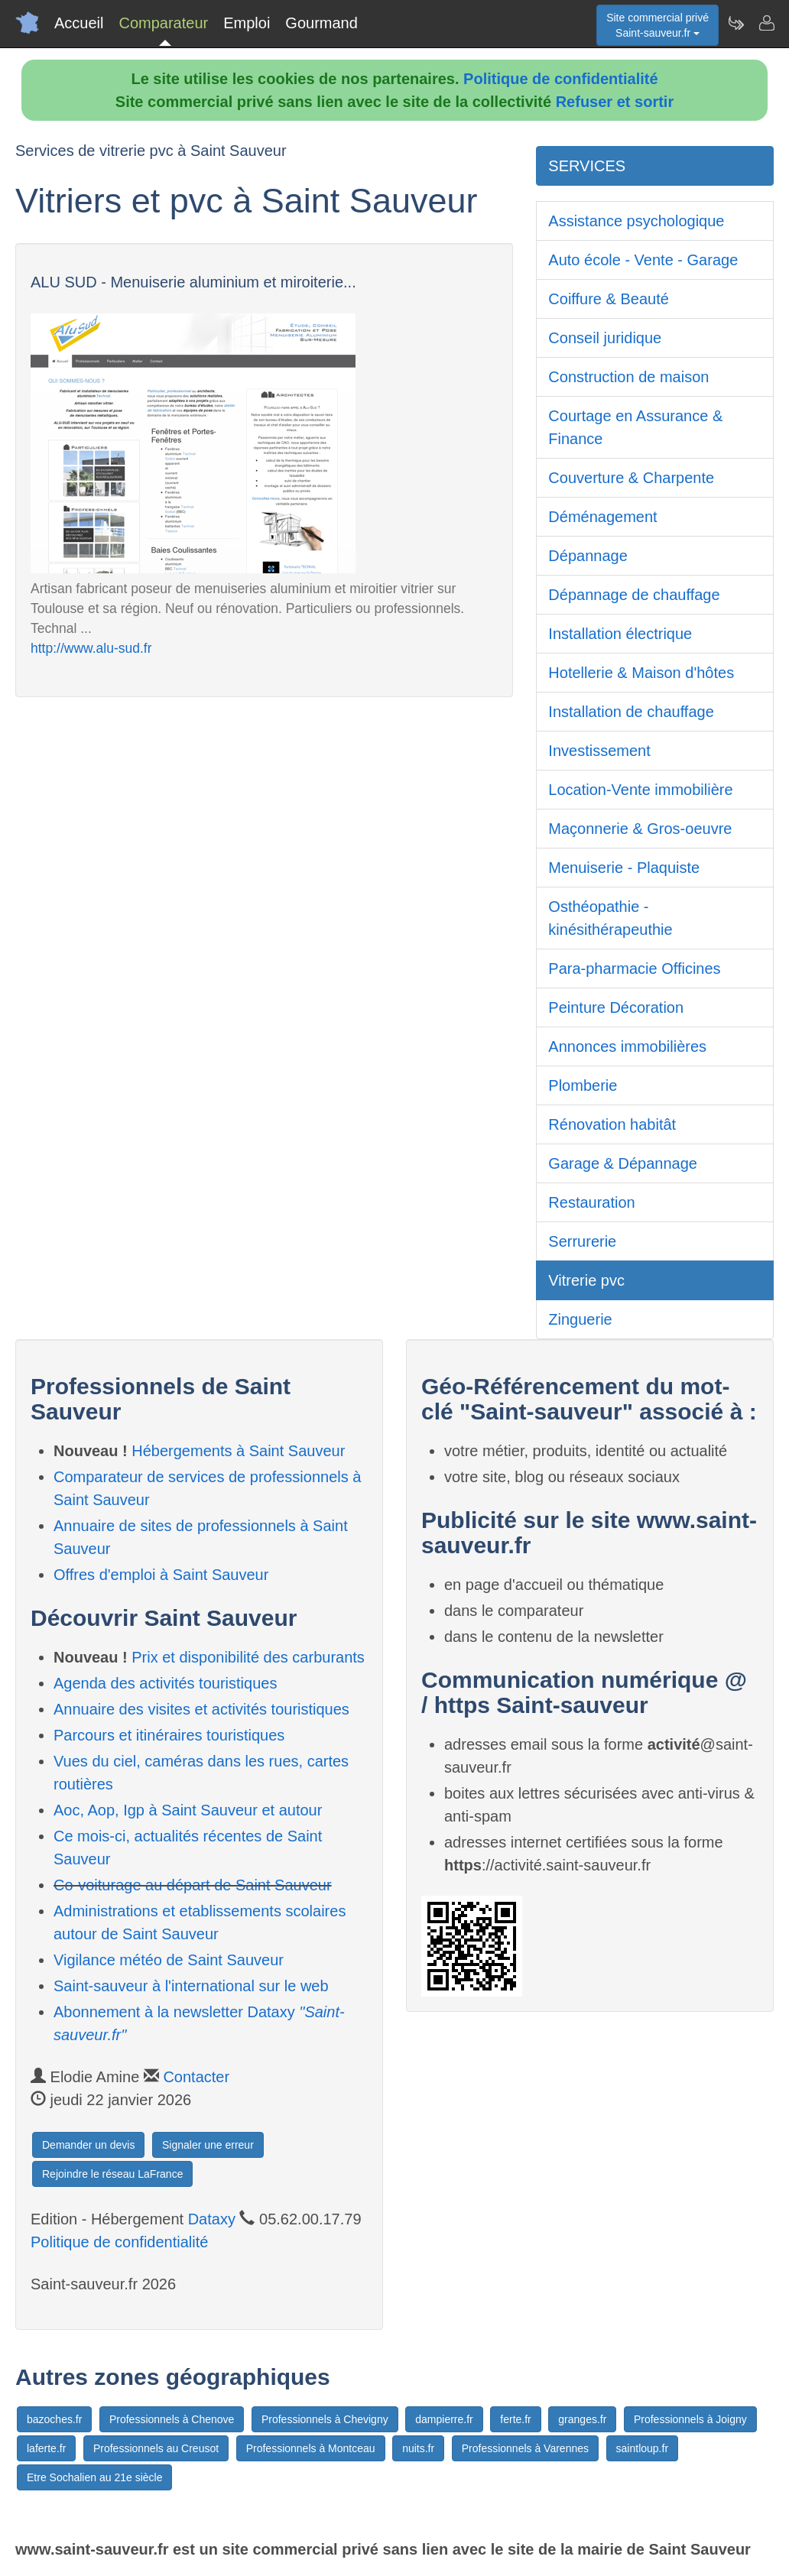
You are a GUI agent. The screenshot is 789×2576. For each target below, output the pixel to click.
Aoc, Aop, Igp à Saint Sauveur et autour (188, 1810)
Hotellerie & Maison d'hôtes (641, 672)
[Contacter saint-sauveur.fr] (766, 23)
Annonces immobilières (627, 1046)
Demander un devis (88, 2145)
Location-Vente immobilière (640, 789)
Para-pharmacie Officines (634, 968)
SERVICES (586, 165)
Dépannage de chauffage (633, 594)
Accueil (78, 23)
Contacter (196, 2076)
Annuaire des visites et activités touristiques (201, 1709)
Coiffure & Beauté (608, 298)
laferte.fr (46, 2448)
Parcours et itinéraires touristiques (169, 1735)
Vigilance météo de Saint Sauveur (169, 1959)
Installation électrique (620, 633)
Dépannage (587, 555)
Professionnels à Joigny (690, 2419)
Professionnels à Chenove (171, 2419)
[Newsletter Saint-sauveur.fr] (735, 23)
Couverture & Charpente (631, 477)
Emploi (246, 23)
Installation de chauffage (630, 711)
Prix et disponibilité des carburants (248, 1657)
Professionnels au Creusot (156, 2448)
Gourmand (321, 23)
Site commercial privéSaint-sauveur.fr (657, 25)
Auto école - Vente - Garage (643, 259)
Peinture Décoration (615, 1007)
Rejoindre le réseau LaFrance (112, 2174)
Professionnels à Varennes (525, 2448)
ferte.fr (515, 2419)
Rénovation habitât (612, 1124)
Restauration (591, 1202)
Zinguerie (580, 1319)
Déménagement (602, 516)
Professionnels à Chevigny (324, 2419)
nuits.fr (418, 2448)
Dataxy (211, 2219)
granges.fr (582, 2419)
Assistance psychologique (636, 221)
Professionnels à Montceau (310, 2448)
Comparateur (163, 23)
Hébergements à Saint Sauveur (238, 1450)
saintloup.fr (642, 2448)
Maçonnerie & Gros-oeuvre (640, 828)
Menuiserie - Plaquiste (624, 867)
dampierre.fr (443, 2419)
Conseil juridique (604, 337)
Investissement (599, 750)
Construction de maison (628, 376)
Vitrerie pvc (586, 1280)
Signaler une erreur (208, 2145)
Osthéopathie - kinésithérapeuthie (610, 918)
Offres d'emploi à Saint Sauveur (161, 1574)
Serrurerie (582, 1241)
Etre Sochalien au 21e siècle (94, 2477)
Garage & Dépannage (622, 1163)
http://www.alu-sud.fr (91, 648)
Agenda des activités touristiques (165, 1683)
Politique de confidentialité (560, 78)
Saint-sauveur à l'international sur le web (191, 1985)
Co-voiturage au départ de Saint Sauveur (193, 1885)
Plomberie (582, 1085)
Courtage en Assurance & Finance (635, 427)
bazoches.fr (54, 2419)
